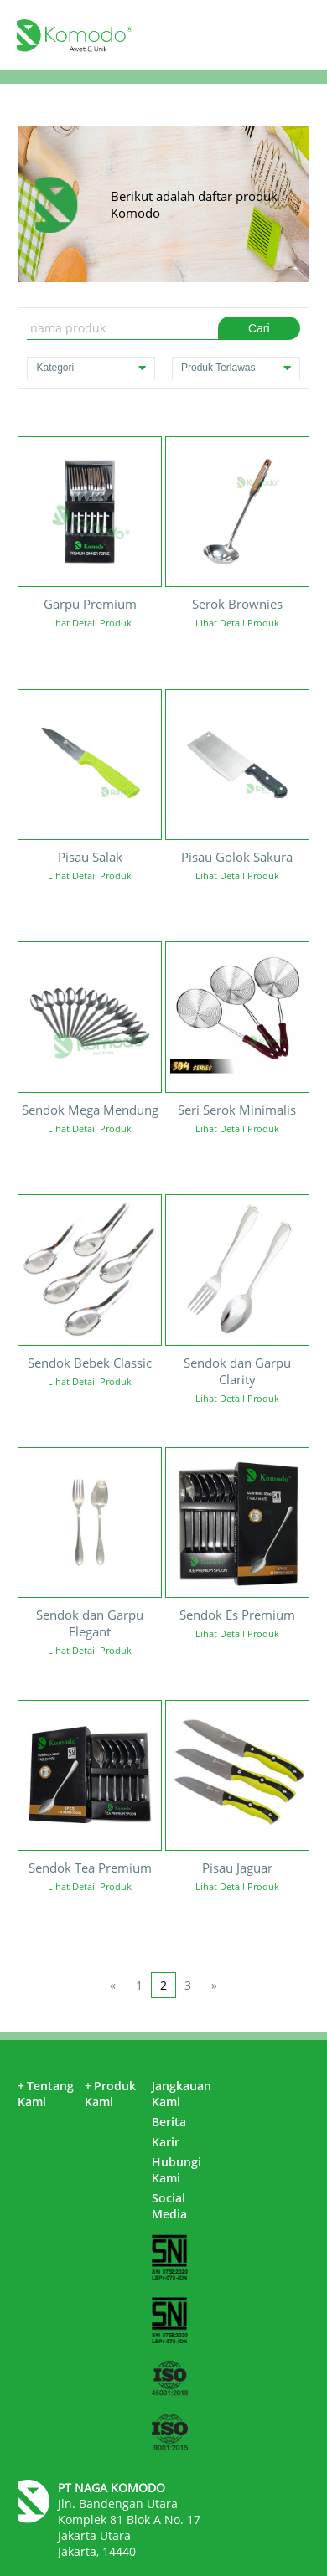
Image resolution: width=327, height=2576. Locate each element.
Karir (165, 2142)
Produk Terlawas (236, 368)
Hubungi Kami (176, 2170)
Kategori (91, 368)
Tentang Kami (46, 2094)
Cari (259, 328)
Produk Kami (110, 2094)
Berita (169, 2122)
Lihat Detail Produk (90, 622)
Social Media (169, 2206)
